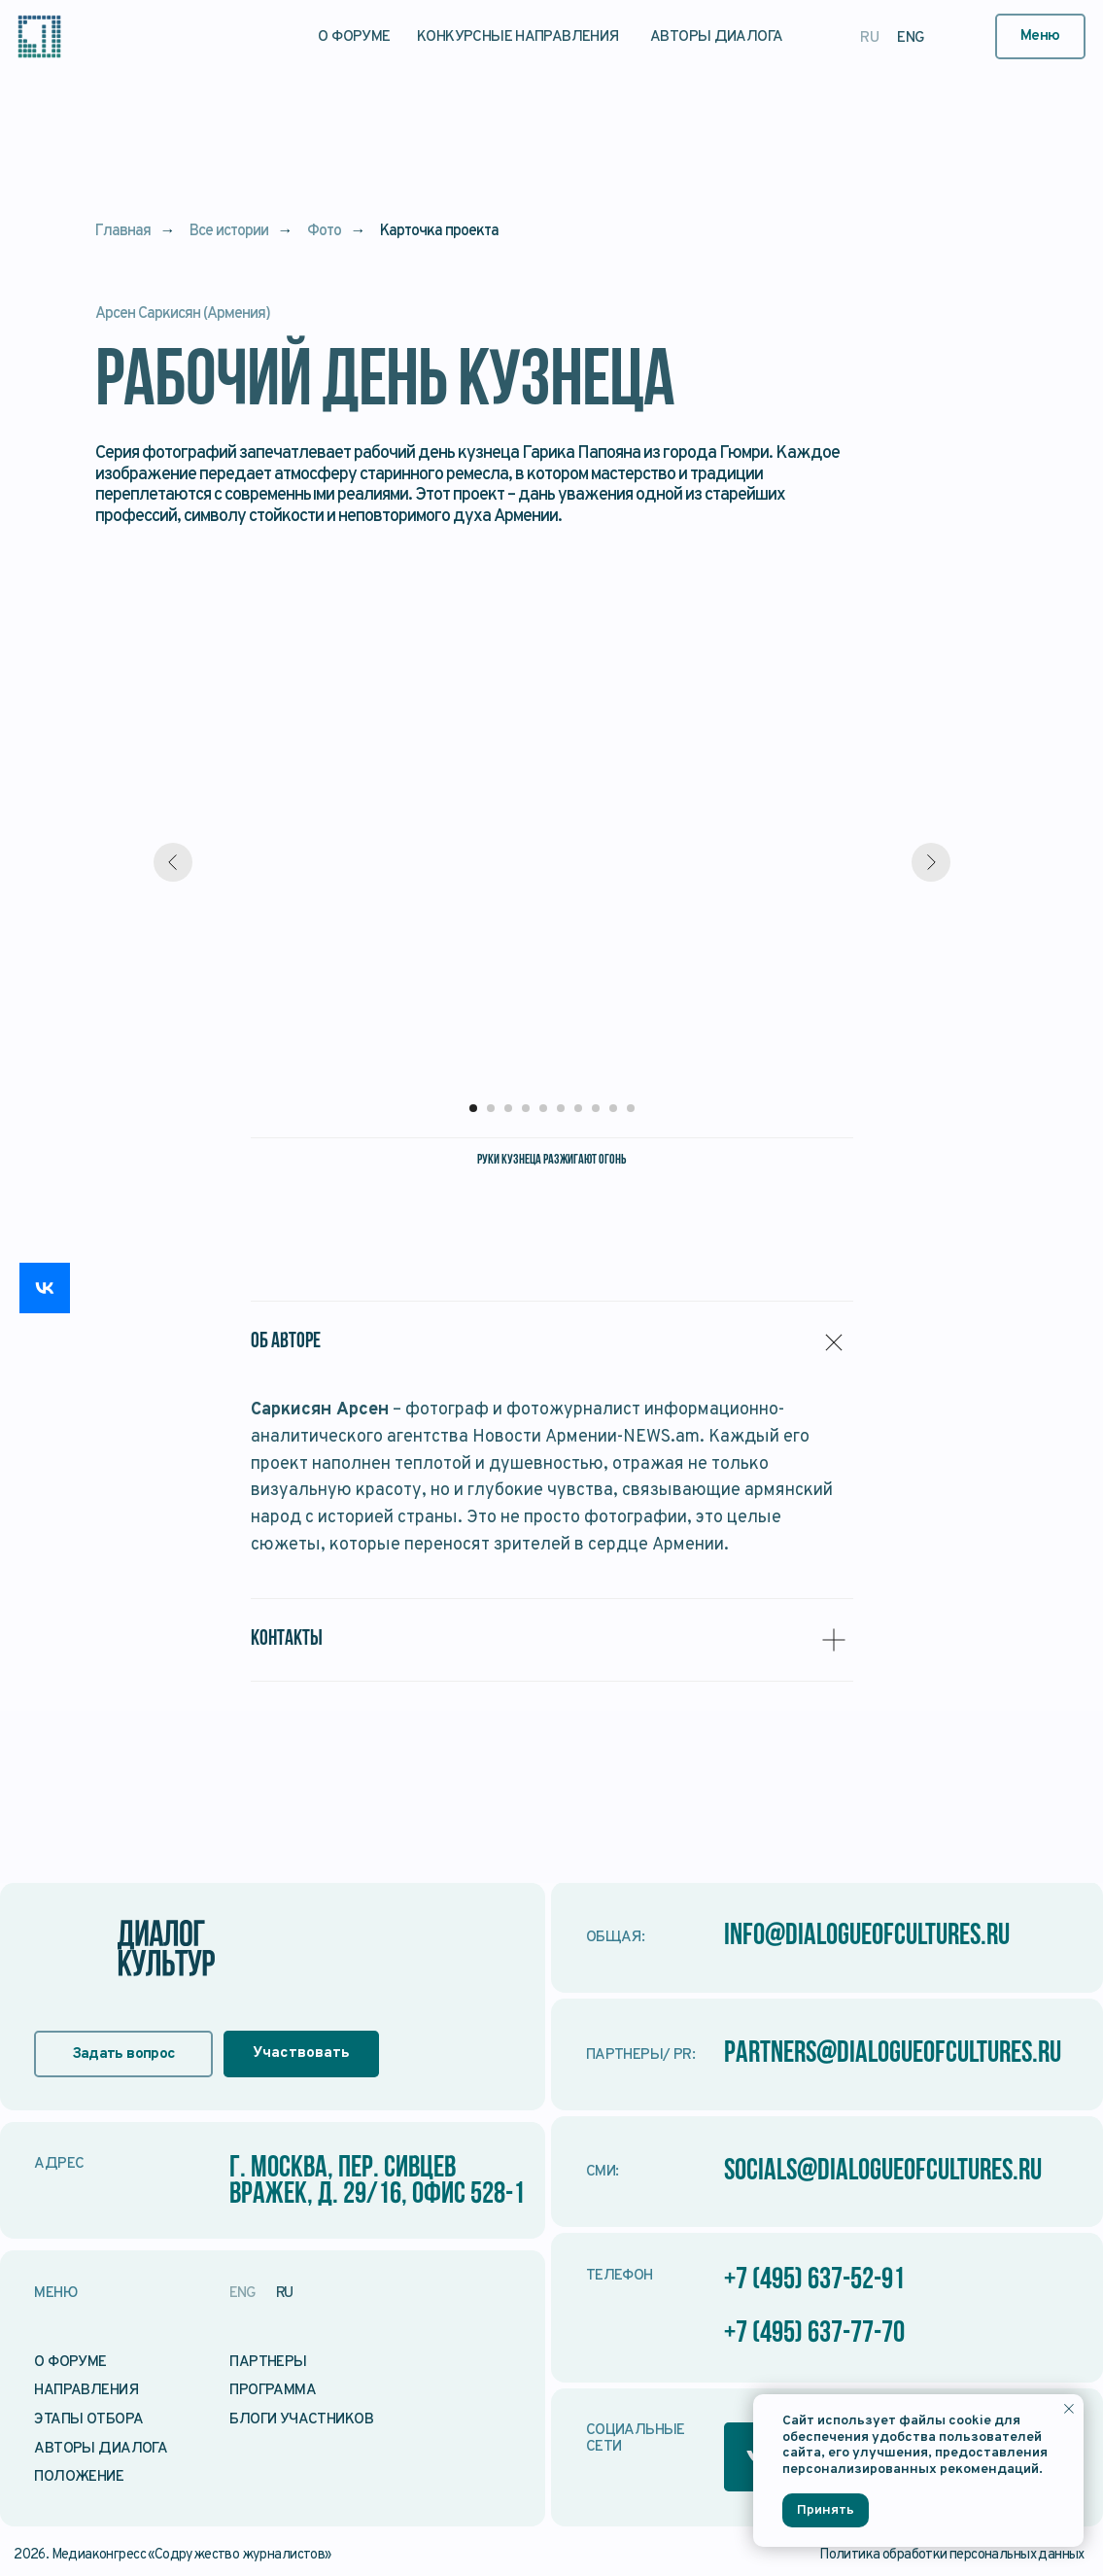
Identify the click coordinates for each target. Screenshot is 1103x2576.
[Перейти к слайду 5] (543, 1108)
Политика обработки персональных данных (952, 2554)
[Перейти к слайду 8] (596, 1108)
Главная (123, 232)
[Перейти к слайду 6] (561, 1108)
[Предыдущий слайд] (173, 862)
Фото (324, 232)
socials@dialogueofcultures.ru (883, 2172)
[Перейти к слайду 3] (508, 1108)
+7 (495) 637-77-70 (814, 2334)
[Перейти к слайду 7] (578, 1108)
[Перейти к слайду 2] (491, 1108)
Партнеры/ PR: (640, 2055)
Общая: (615, 1937)
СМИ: (602, 2171)
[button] (1040, 36)
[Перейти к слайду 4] (526, 1108)
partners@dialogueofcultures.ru (892, 2054)
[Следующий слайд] (931, 862)
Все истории (229, 232)
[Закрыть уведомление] (1069, 2409)
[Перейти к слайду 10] (631, 1108)
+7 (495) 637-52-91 (814, 2281)
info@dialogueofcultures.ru (867, 1937)
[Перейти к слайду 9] (613, 1108)
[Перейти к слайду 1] (473, 1108)
